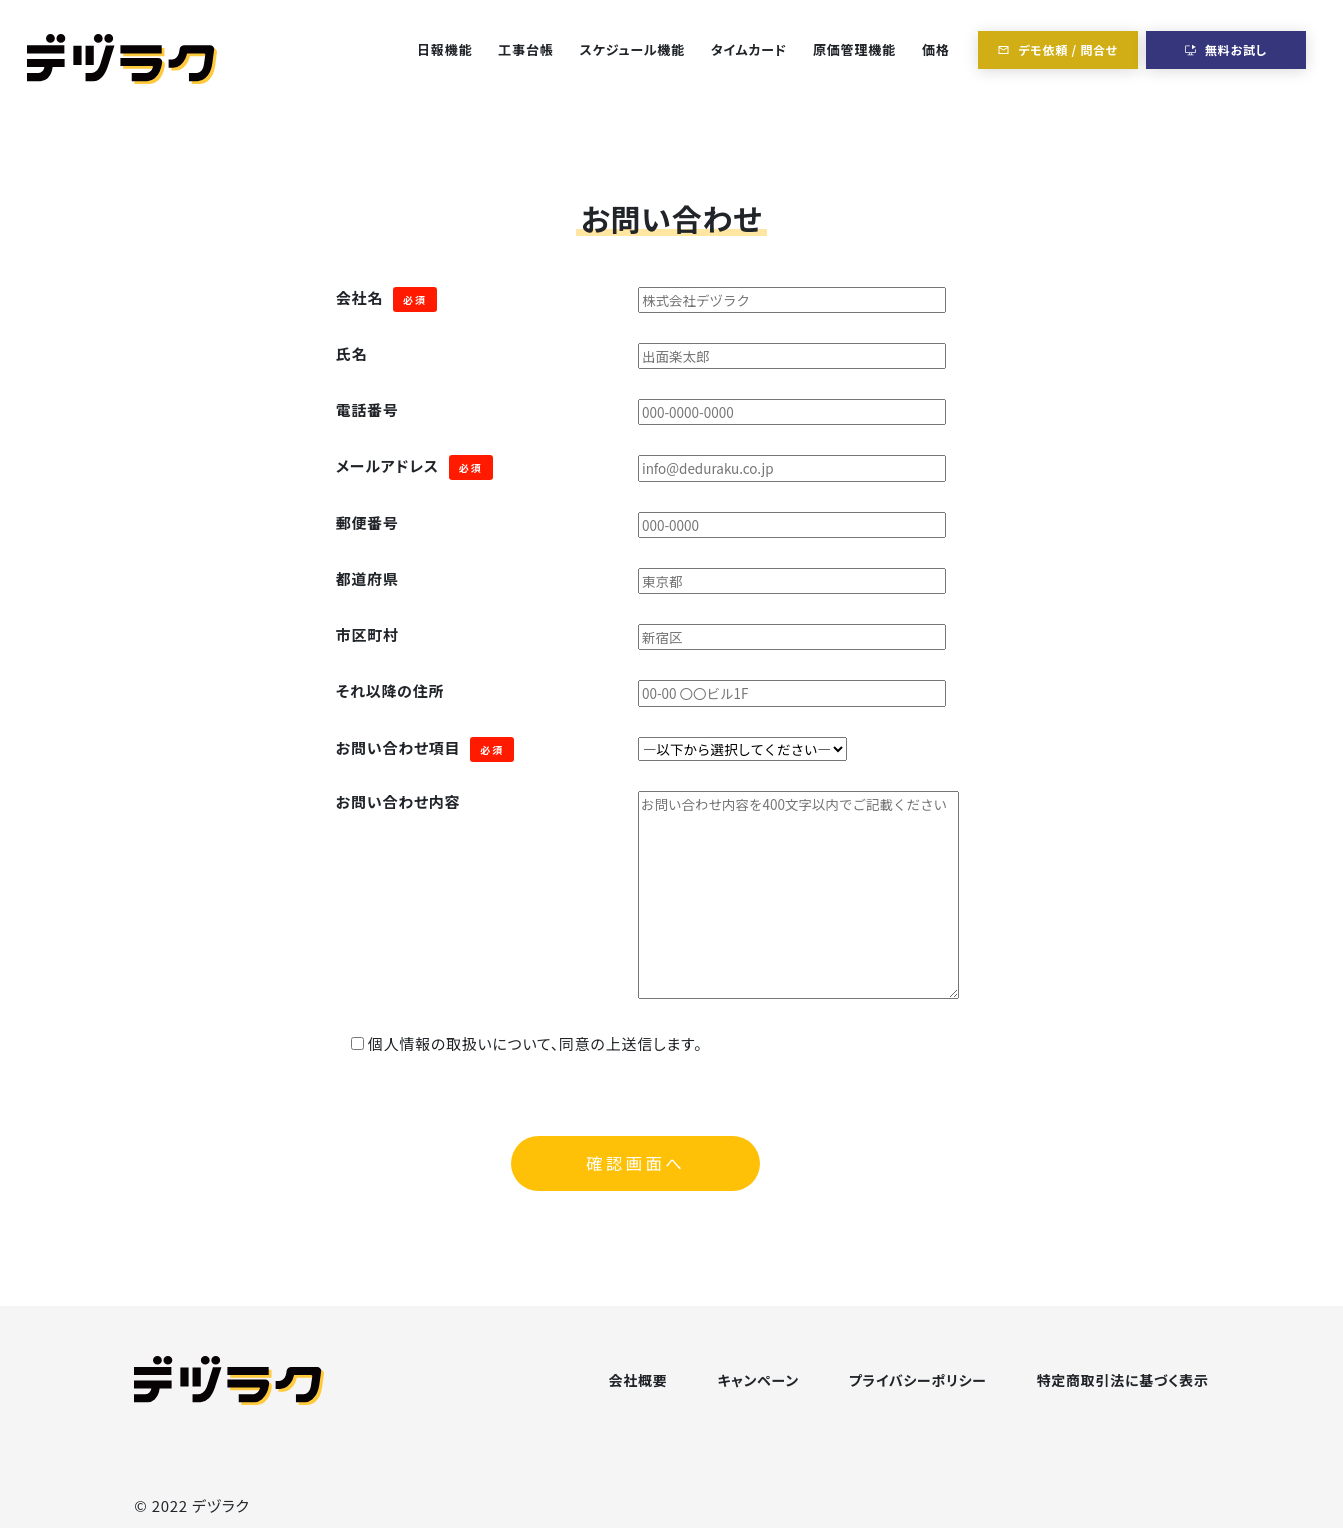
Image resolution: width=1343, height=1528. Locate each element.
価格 (936, 49)
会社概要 (638, 1380)
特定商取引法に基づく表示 (1123, 1380)
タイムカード (749, 49)
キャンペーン (757, 1380)
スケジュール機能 (632, 49)
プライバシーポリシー (918, 1380)
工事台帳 (525, 49)
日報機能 (444, 49)
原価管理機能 (854, 49)
